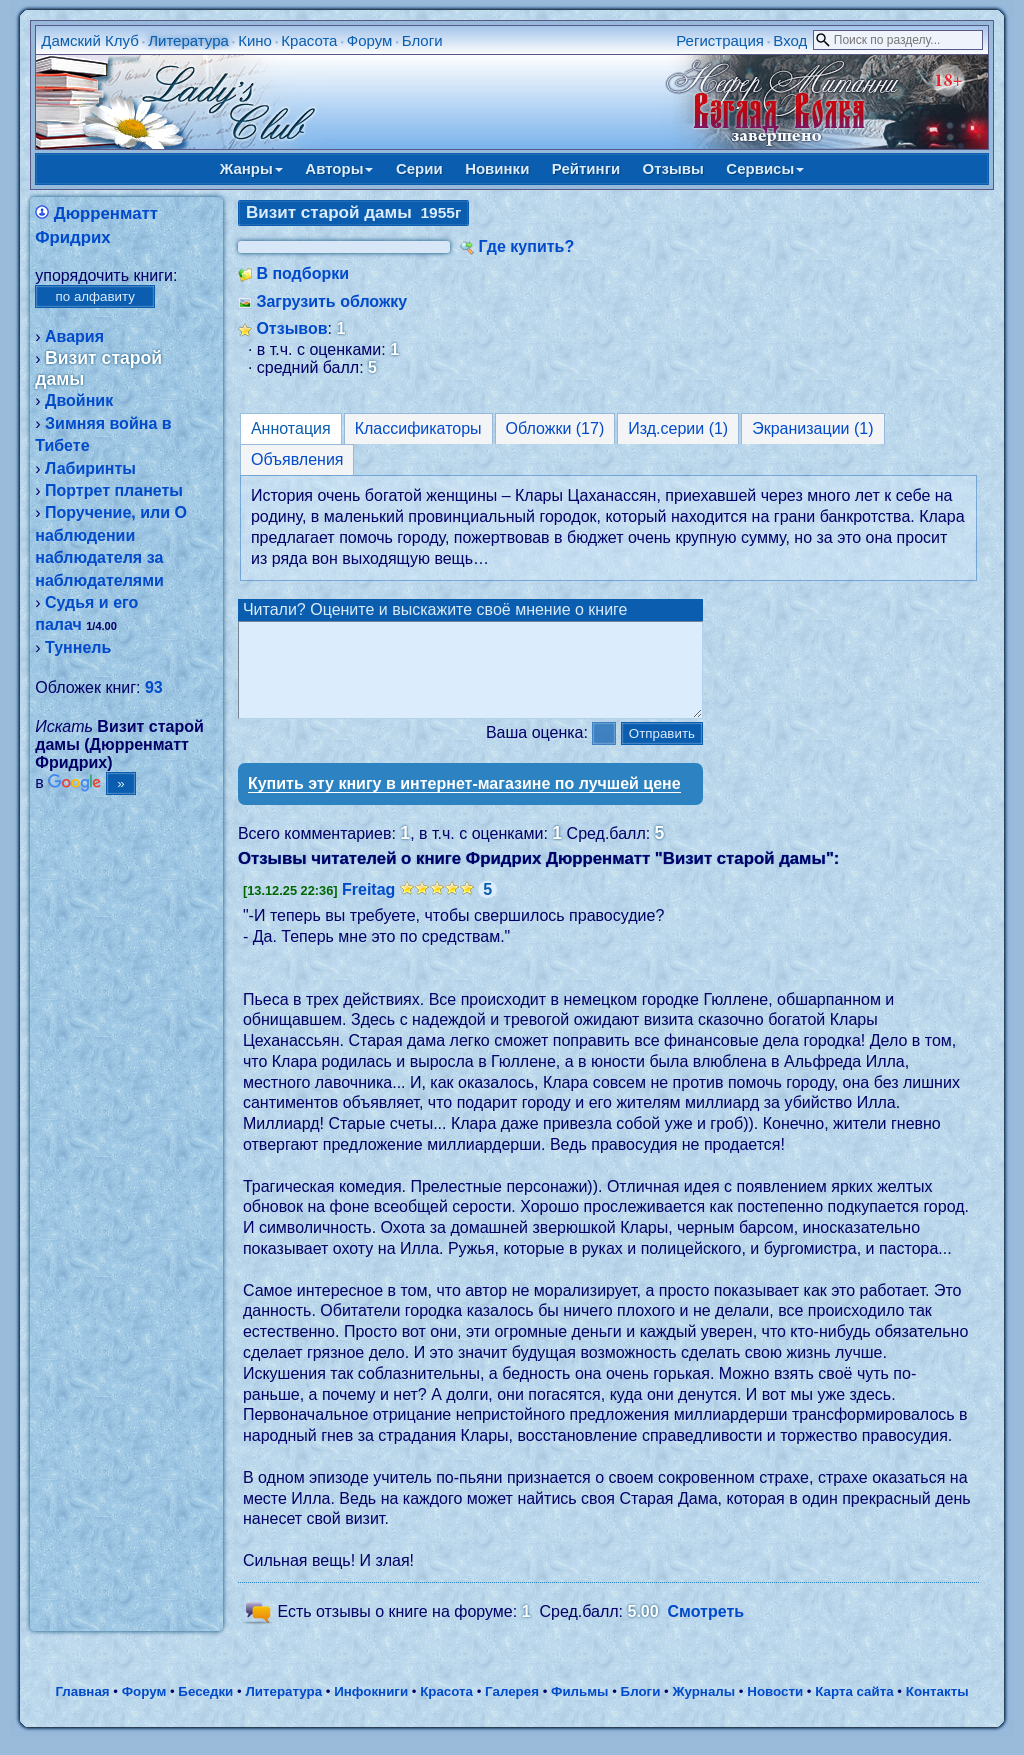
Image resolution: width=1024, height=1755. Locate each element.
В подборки (302, 273)
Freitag (368, 907)
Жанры (251, 168)
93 (154, 687)
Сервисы (765, 168)
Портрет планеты (114, 490)
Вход (790, 40)
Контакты (937, 1709)
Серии (419, 168)
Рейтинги (586, 168)
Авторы (339, 168)
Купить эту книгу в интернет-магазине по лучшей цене (464, 801)
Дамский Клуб (90, 40)
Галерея (512, 1709)
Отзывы (673, 168)
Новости (775, 1709)
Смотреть (706, 1629)
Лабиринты (90, 468)
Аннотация (291, 428)
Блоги (422, 40)
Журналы (703, 1709)
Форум (370, 40)
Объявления (297, 459)
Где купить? (526, 246)
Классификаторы (418, 428)
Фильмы (579, 1709)
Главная (82, 1709)
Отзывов (291, 328)
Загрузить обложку (331, 301)
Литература (188, 40)
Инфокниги (371, 1709)
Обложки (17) (555, 428)
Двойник (79, 400)
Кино (255, 40)
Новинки (497, 168)
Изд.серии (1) (678, 428)
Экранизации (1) (812, 428)
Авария (74, 336)
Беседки (205, 1709)
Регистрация (720, 40)
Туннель (78, 647)
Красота (309, 40)
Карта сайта (854, 1709)
